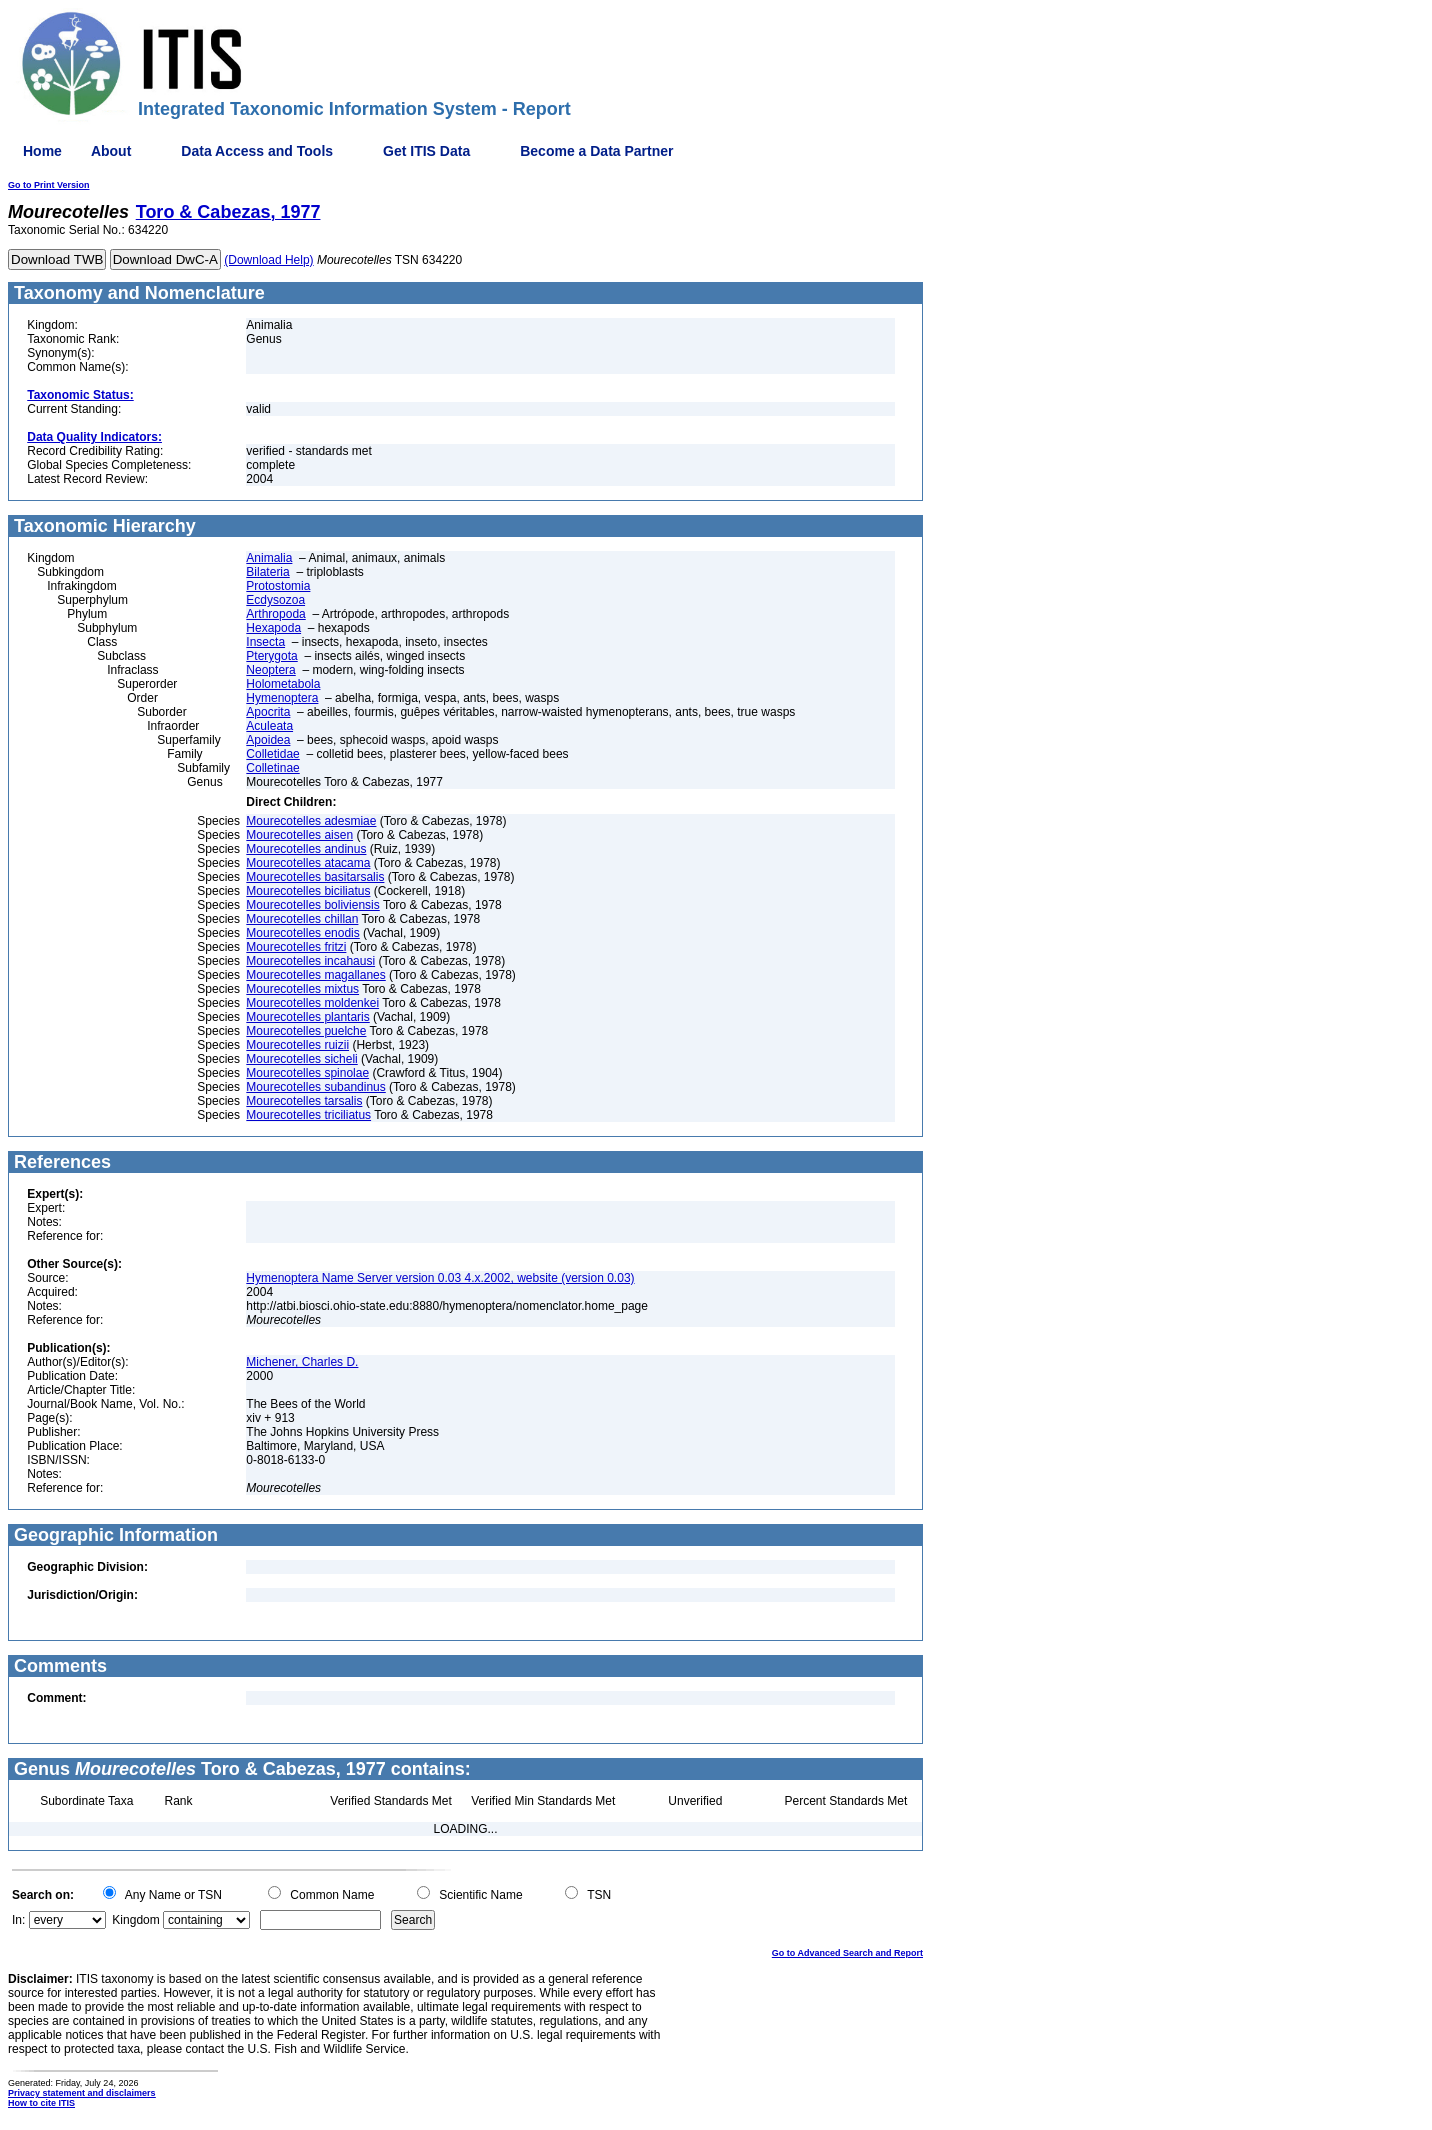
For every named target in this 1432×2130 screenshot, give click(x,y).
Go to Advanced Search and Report (847, 1953)
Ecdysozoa (275, 600)
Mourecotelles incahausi (310, 961)
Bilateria (267, 572)
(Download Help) (268, 260)
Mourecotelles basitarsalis (315, 877)
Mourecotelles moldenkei (312, 1003)
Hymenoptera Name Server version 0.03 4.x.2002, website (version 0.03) (440, 1278)
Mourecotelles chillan (302, 919)
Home (42, 151)
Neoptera (270, 670)
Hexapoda (273, 628)
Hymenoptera (282, 698)
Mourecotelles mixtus (302, 989)
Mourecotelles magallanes (315, 975)
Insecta (265, 642)
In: (18, 1920)
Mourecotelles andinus (306, 849)
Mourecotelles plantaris (307, 1017)
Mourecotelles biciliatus (308, 891)
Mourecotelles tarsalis (304, 1101)
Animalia (269, 558)
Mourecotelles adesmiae (311, 821)
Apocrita (268, 712)
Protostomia (278, 586)
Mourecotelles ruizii (297, 1045)
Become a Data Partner (596, 151)
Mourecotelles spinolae (307, 1073)
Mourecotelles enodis (302, 933)
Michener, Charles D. (302, 1362)
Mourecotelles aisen (299, 835)
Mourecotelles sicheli (301, 1059)
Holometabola (283, 684)
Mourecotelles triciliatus (308, 1115)
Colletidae (272, 754)
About (111, 151)
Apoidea (268, 740)
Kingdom (135, 1920)
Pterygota (271, 656)
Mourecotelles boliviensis (312, 905)
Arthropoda (275, 614)
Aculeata (269, 726)
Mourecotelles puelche (306, 1031)
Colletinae (272, 768)
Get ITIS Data (426, 151)
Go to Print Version (49, 185)
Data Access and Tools (257, 151)
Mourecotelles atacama (308, 863)
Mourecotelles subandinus (315, 1087)
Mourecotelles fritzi (296, 947)
